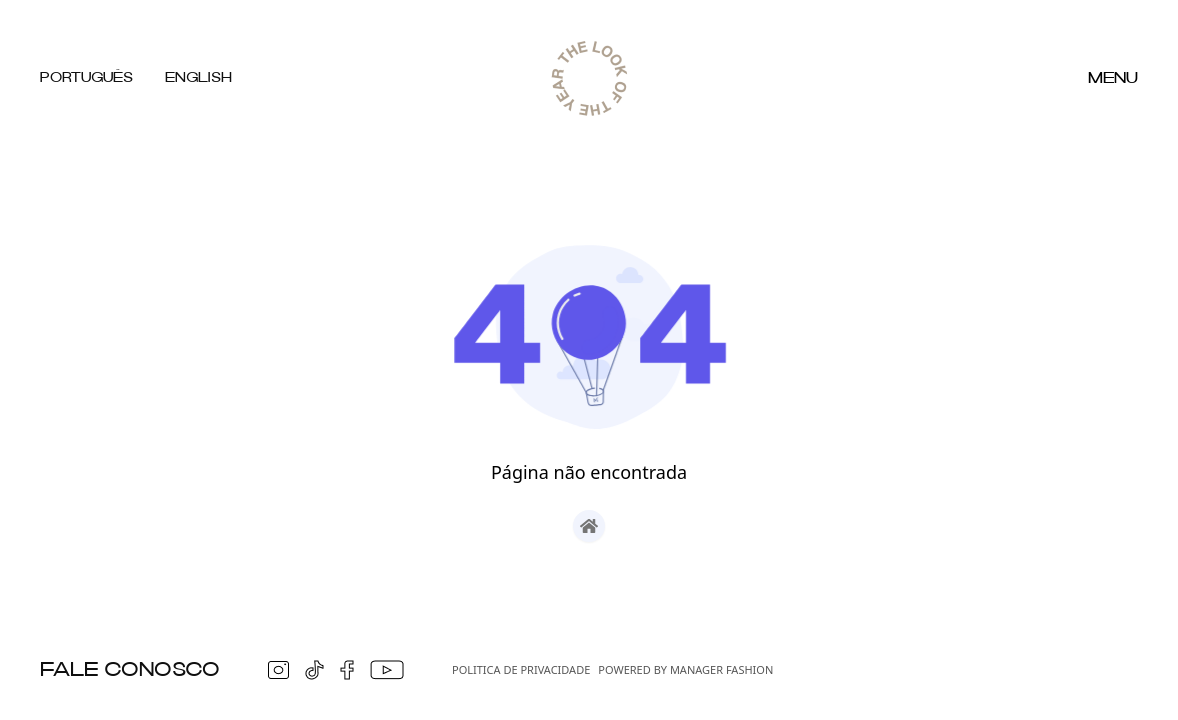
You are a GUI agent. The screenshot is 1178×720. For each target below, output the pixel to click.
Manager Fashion (721, 669)
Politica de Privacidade (521, 669)
